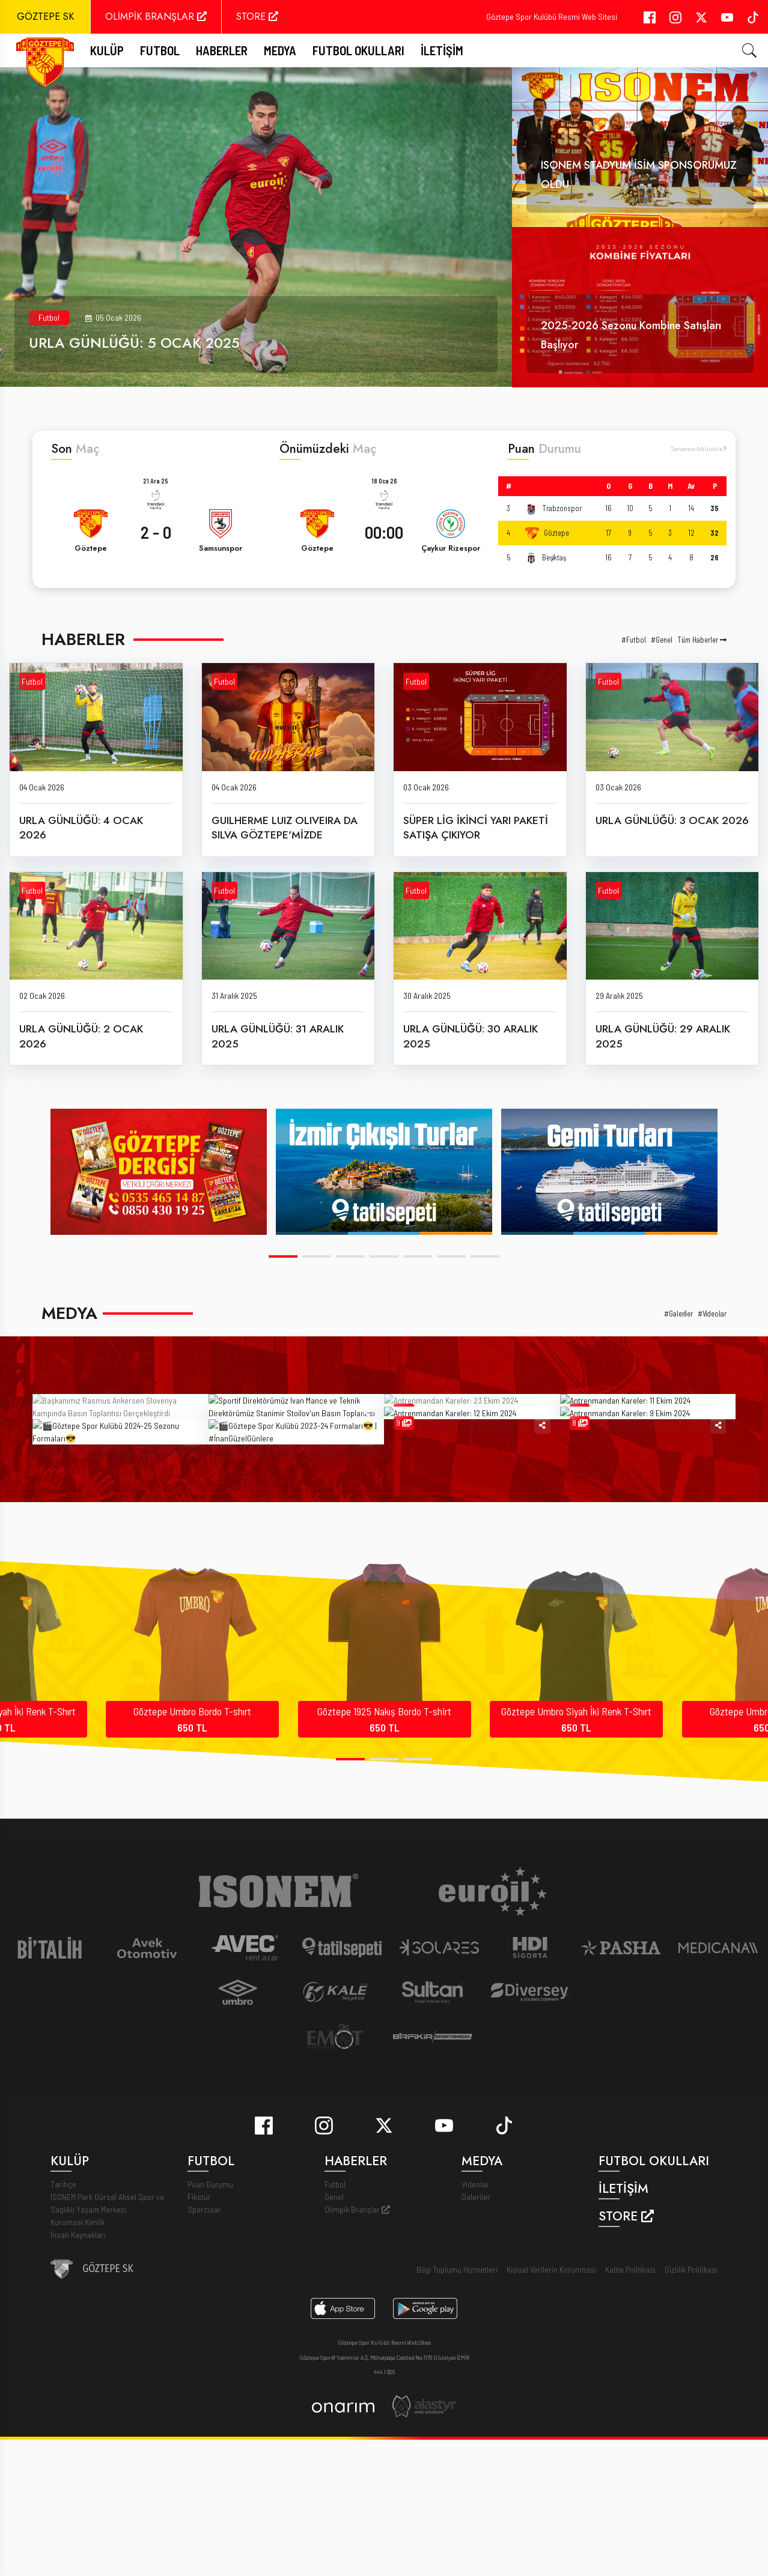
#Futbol (633, 640)
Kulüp (107, 50)
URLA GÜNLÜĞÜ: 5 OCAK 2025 (134, 342)
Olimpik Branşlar (357, 2356)
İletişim (442, 50)
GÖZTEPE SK (45, 16)
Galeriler (476, 2344)
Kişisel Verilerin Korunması (551, 2416)
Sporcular (204, 2356)
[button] (283, 1255)
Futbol (48, 317)
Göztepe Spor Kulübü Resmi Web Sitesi (551, 16)
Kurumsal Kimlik (77, 2369)
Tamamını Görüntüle (699, 448)
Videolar (475, 2331)
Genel (334, 2344)
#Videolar (712, 1314)
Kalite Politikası (630, 2416)
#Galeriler (678, 1314)
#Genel (661, 640)
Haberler (222, 50)
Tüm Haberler (702, 640)
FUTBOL (160, 50)
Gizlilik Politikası (691, 2416)
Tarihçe (63, 2331)
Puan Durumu (210, 2331)
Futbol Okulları (358, 50)
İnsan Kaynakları (78, 2382)
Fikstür (199, 2344)
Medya (280, 50)
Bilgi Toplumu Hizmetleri (457, 2416)
